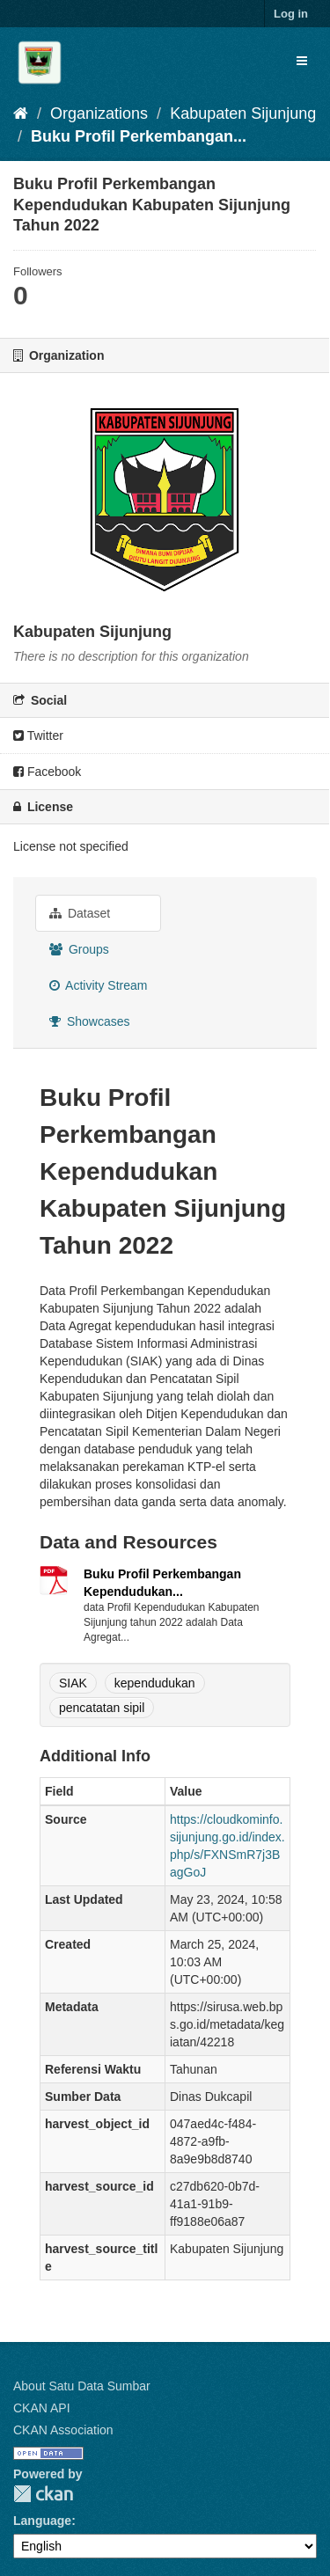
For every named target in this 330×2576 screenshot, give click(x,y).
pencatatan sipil (101, 1708)
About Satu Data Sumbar (81, 2386)
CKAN (43, 2494)
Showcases (89, 1021)
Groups (79, 949)
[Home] (20, 113)
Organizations (99, 113)
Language (42, 2521)
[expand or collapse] (302, 60)
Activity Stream (98, 985)
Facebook (47, 772)
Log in (291, 13)
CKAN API (41, 2408)
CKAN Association (63, 2430)
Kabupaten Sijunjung (243, 113)
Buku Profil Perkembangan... (138, 136)
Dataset (79, 913)
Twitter (38, 735)
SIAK (73, 1683)
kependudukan (154, 1683)
